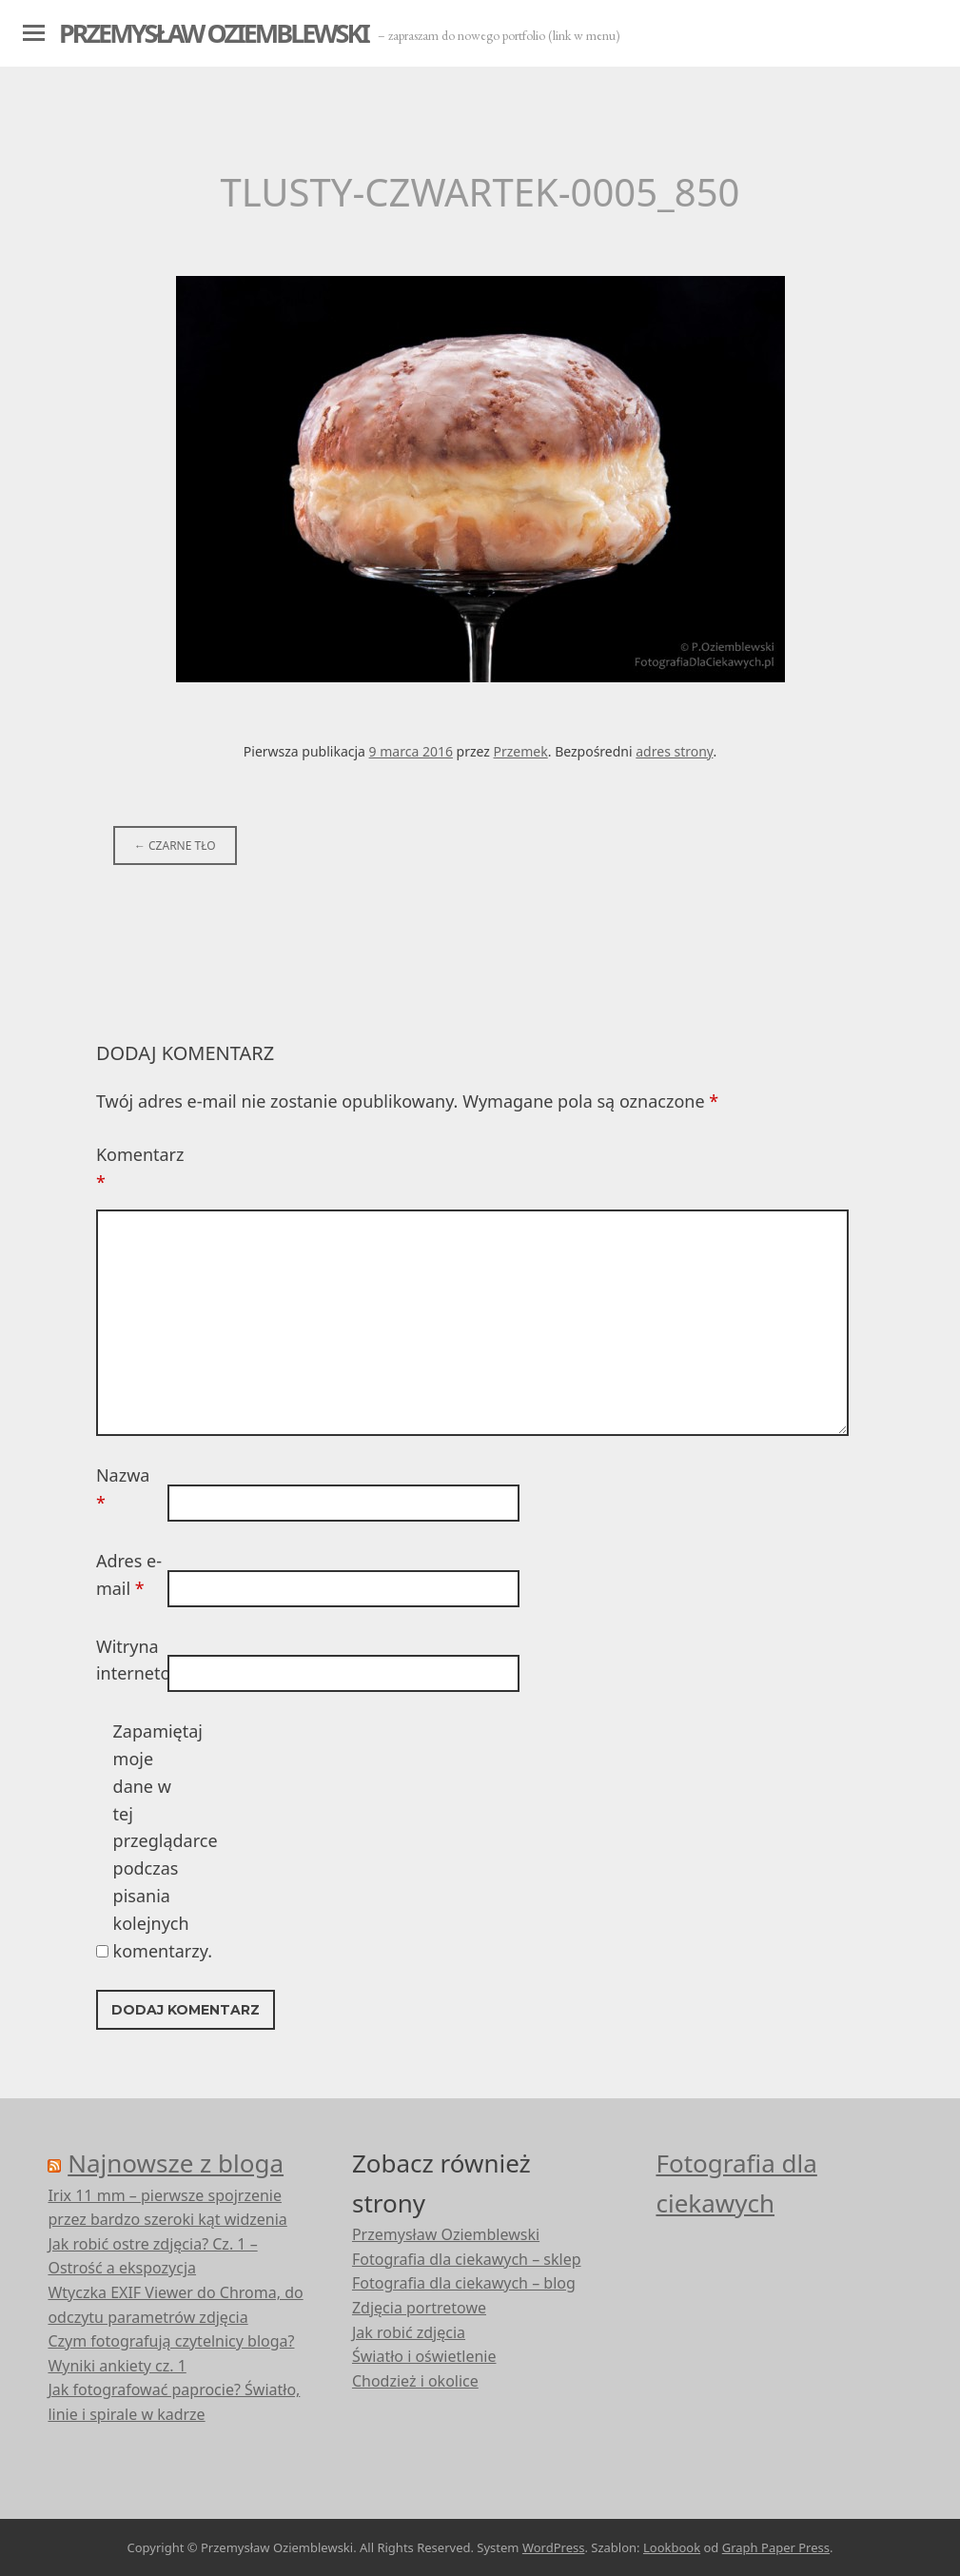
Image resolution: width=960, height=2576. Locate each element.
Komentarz (129, 1168)
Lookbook (671, 2547)
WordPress (553, 2547)
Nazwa (122, 1489)
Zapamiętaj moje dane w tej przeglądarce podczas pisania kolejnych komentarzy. (146, 1840)
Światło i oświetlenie (424, 2356)
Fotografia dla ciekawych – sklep (466, 2259)
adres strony (674, 751)
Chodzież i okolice (415, 2380)
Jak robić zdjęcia (408, 2332)
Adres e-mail (129, 1574)
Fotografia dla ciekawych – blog (464, 2282)
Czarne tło (175, 845)
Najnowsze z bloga (176, 2163)
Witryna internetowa (129, 1660)
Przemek (521, 751)
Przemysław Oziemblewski (213, 32)
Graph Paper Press (776, 2547)
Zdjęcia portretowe (419, 2307)
